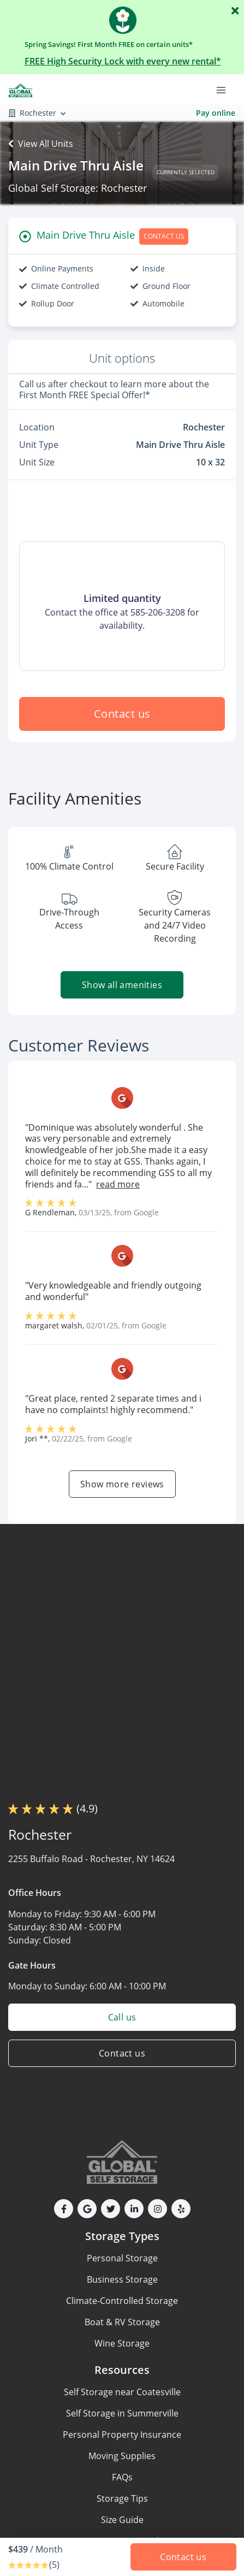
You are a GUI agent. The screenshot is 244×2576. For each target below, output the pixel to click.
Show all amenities (122, 985)
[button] (63, 2208)
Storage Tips (122, 2498)
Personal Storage (122, 2258)
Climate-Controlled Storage (122, 2301)
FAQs (122, 2477)
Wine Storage (122, 2343)
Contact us (122, 713)
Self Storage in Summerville (122, 2413)
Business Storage (122, 2279)
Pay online (215, 113)
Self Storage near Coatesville (122, 2392)
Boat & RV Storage (122, 2322)
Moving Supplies (122, 2456)
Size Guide (122, 2520)
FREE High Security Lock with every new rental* (123, 61)
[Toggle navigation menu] (225, 89)
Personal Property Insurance (122, 2435)
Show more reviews (122, 1484)
